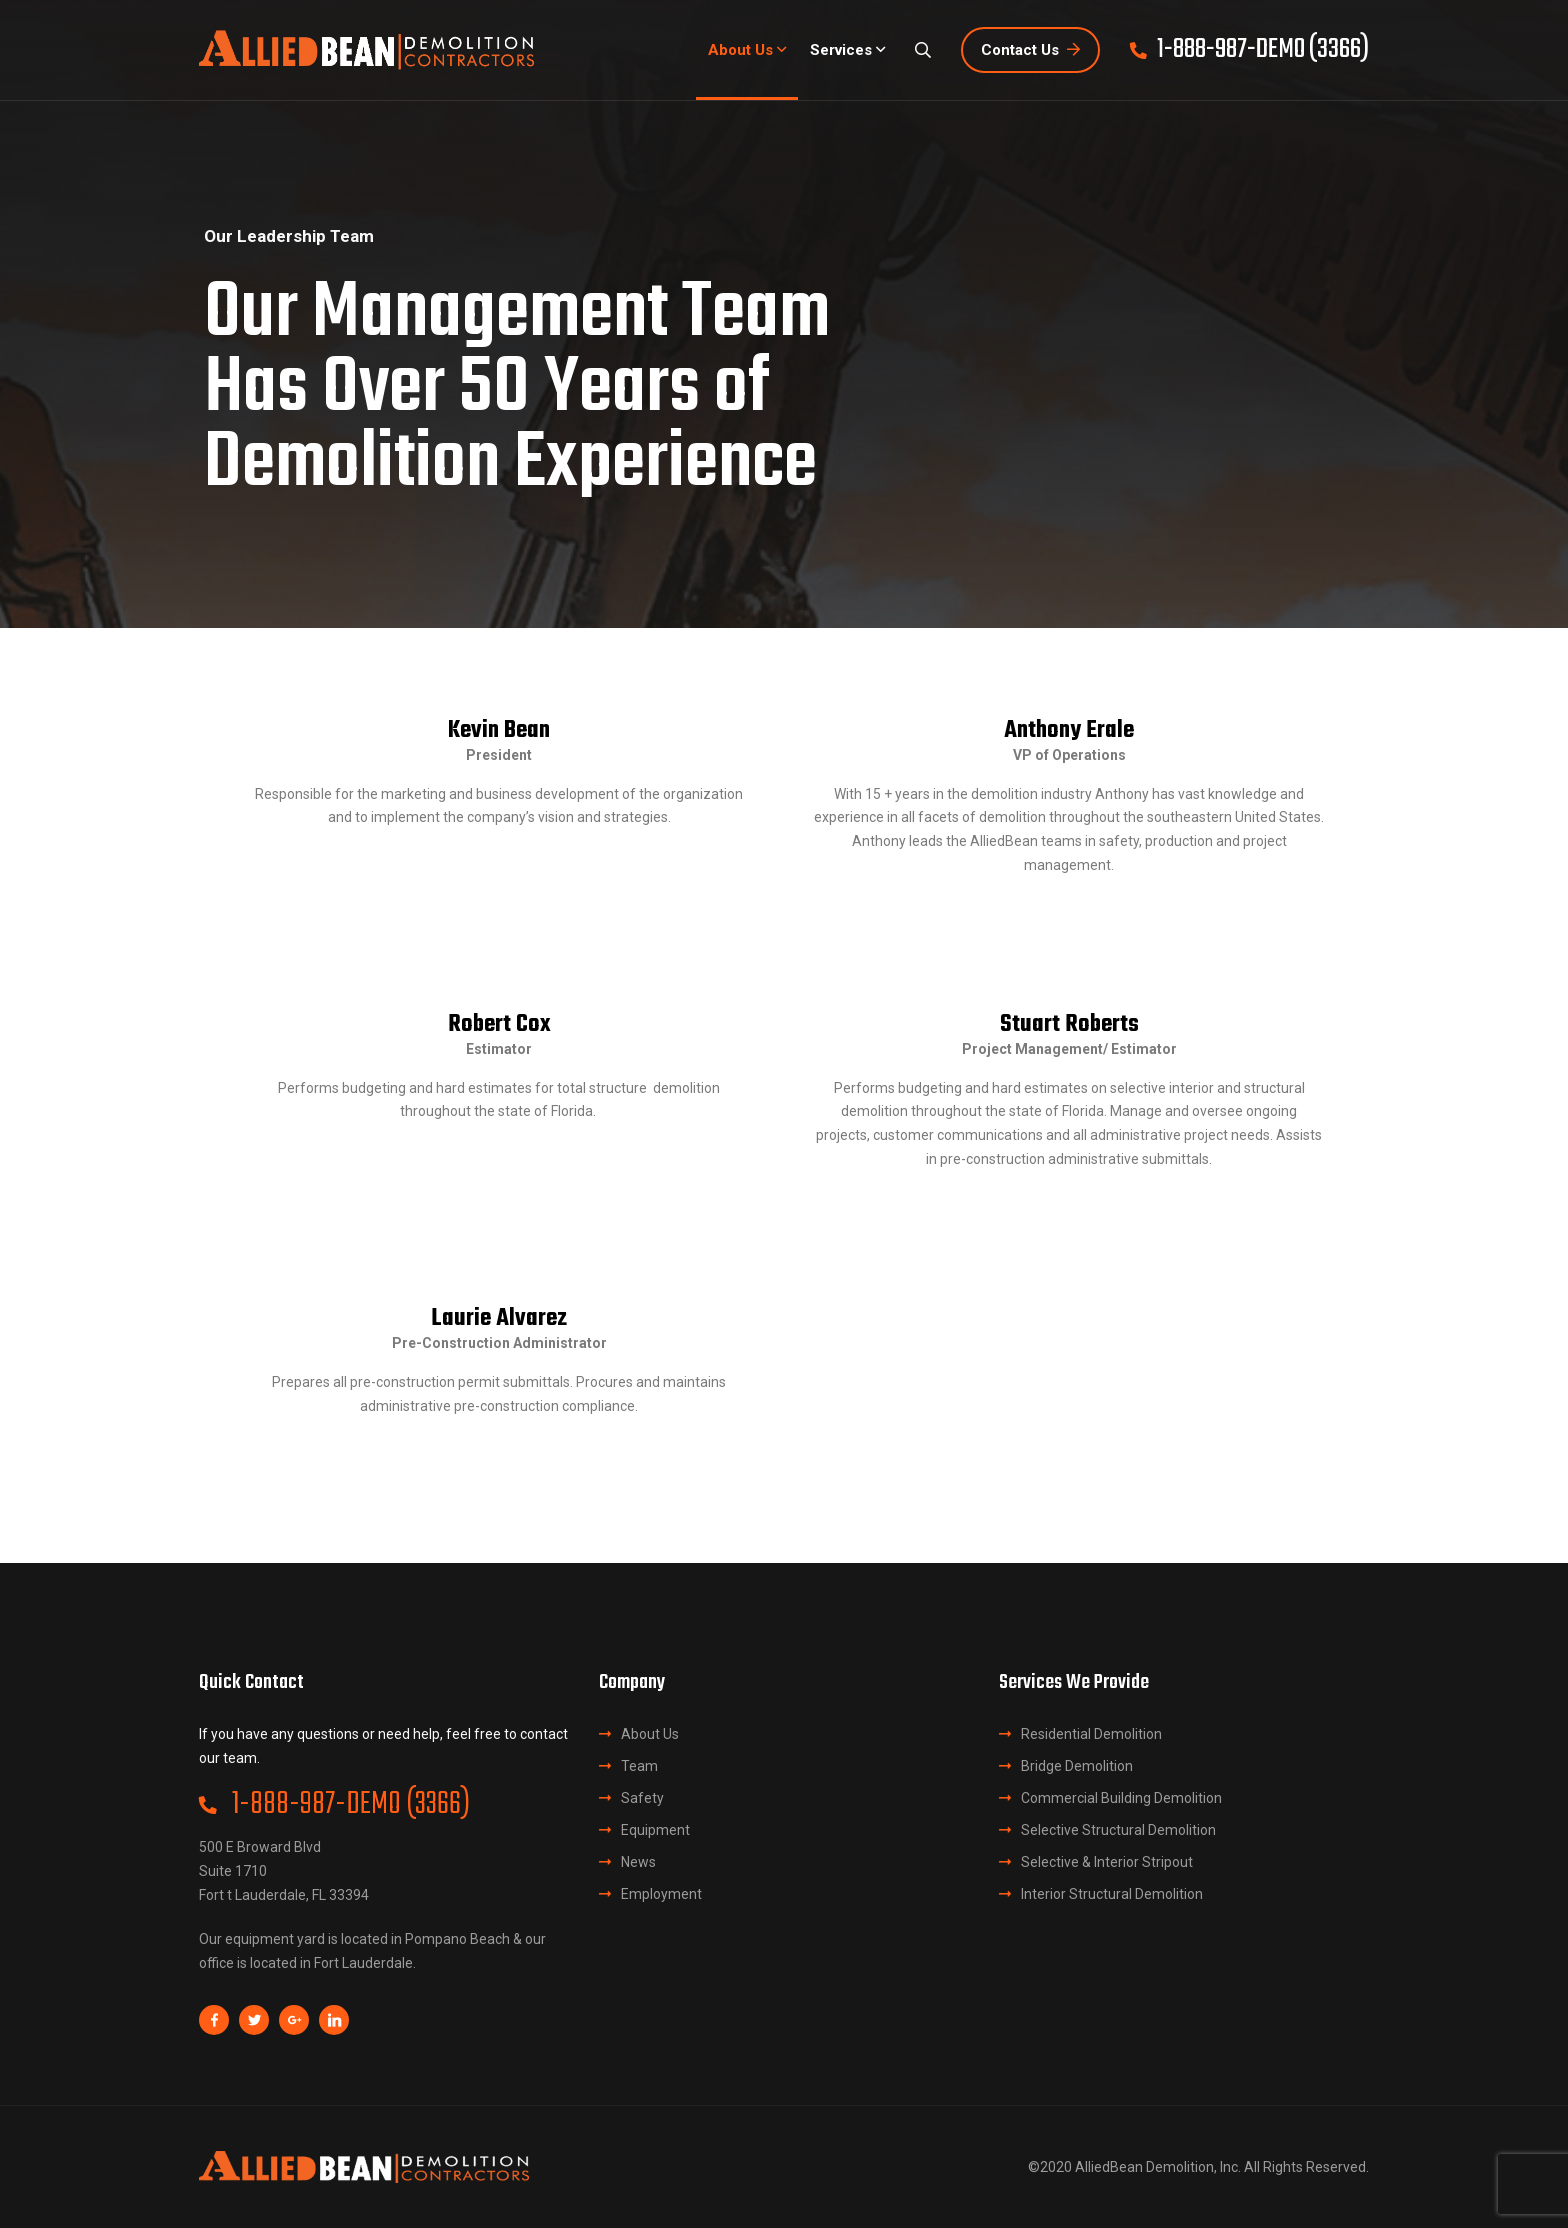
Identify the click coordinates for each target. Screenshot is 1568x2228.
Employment (661, 1894)
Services (841, 50)
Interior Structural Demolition (1112, 1894)
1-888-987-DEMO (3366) (334, 1805)
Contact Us (1030, 50)
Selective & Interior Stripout (1107, 1862)
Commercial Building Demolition (1121, 1798)
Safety (642, 1798)
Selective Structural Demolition (1118, 1830)
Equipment (655, 1830)
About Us (740, 50)
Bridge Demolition (1077, 1766)
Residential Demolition (1091, 1734)
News (638, 1862)
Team (639, 1766)
